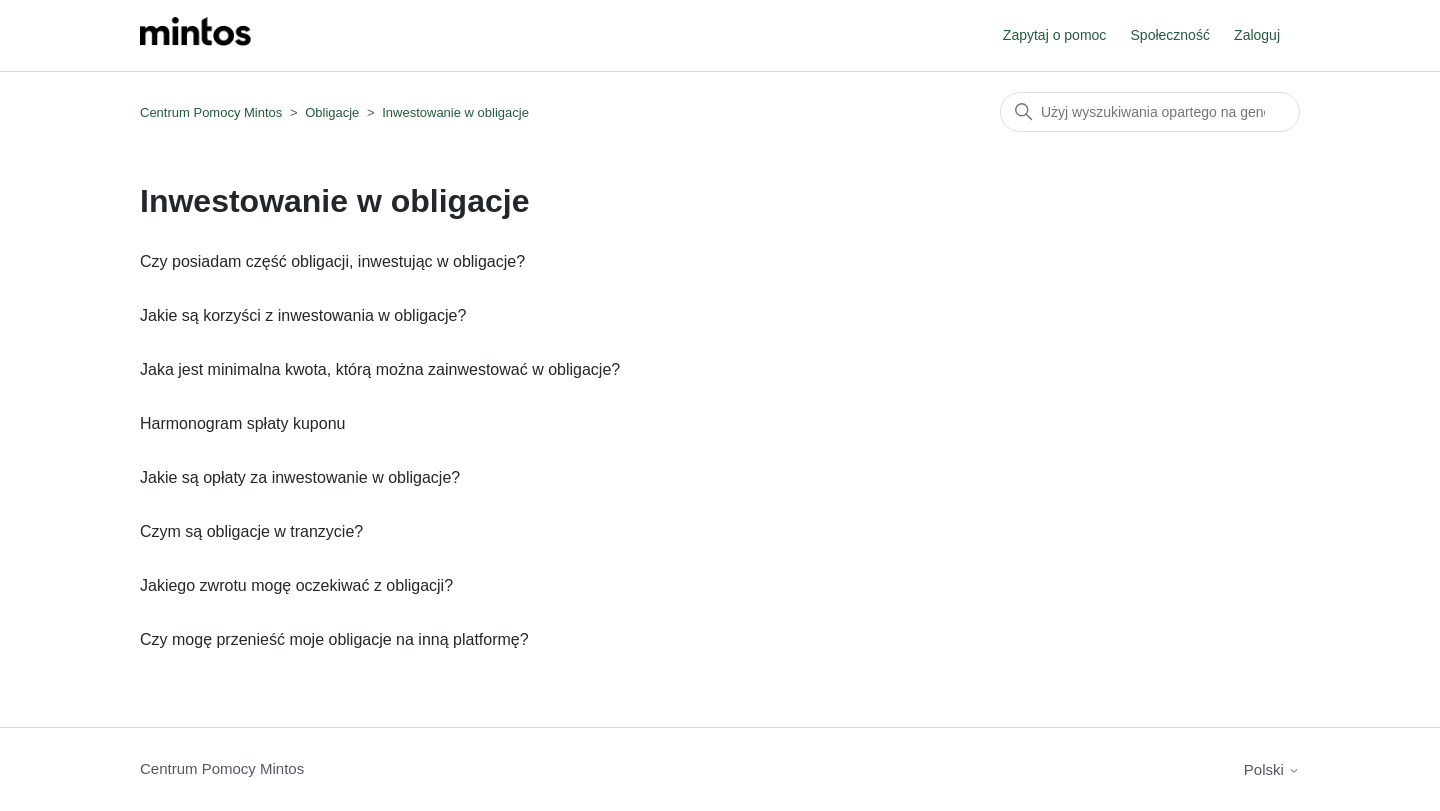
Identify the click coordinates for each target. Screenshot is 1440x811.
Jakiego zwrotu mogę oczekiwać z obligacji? (296, 585)
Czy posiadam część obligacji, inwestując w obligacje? (332, 261)
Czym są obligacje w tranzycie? (251, 531)
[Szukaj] (1150, 112)
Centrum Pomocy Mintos (213, 112)
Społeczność (1170, 35)
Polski (1272, 769)
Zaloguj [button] (1257, 35)
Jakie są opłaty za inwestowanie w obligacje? (300, 477)
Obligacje (332, 112)
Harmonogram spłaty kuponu (242, 423)
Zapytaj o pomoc (1055, 35)
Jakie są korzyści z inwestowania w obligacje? (303, 315)
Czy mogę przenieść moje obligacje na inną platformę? (334, 639)
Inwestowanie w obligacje (455, 112)
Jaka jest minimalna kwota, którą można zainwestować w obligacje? (380, 369)
